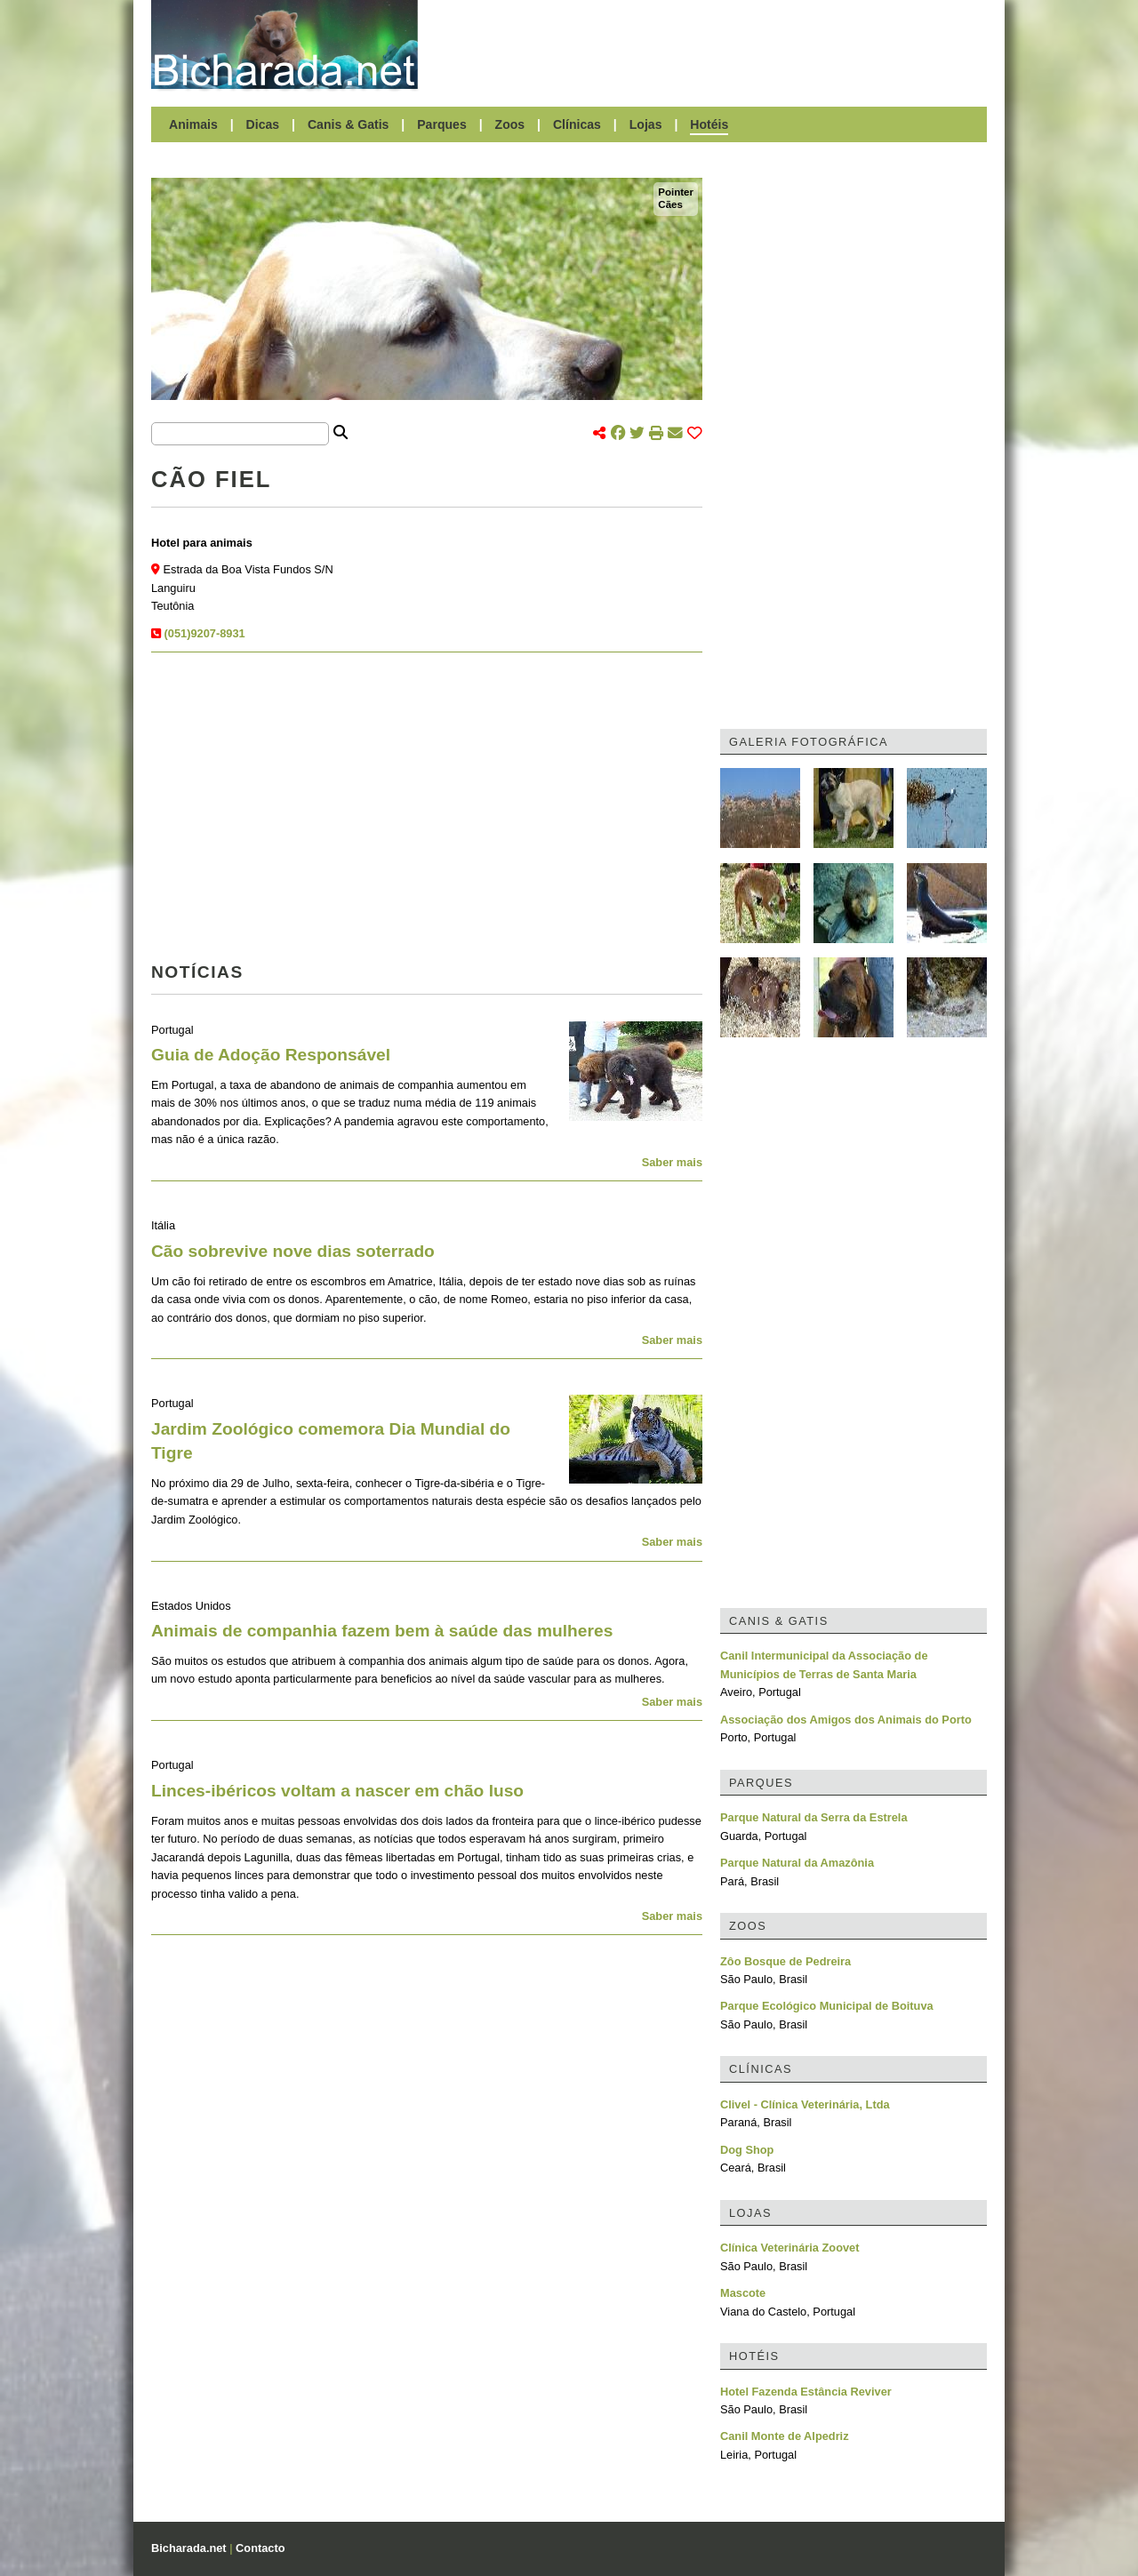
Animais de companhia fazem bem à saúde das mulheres (382, 1630)
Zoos (510, 124)
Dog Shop (746, 2149)
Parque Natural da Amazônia (797, 1862)
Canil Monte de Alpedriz (784, 2436)
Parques (442, 124)
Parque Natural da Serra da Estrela (814, 1817)
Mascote (742, 2293)
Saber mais (672, 1162)
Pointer (675, 192)
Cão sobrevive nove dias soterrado (293, 1251)
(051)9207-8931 (204, 633)
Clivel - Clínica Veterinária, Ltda (805, 2104)
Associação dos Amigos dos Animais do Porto (846, 1719)
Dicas (263, 124)
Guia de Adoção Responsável (270, 1054)
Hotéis (709, 124)
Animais (193, 124)
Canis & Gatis (348, 124)
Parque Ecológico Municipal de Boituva (827, 2005)
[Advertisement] (711, 44)
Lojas (645, 124)
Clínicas (577, 124)
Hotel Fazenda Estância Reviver (806, 2391)
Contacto (260, 2548)
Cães (670, 204)
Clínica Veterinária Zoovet (789, 2247)
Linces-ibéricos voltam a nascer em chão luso (337, 1790)
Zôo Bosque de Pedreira (785, 1961)
